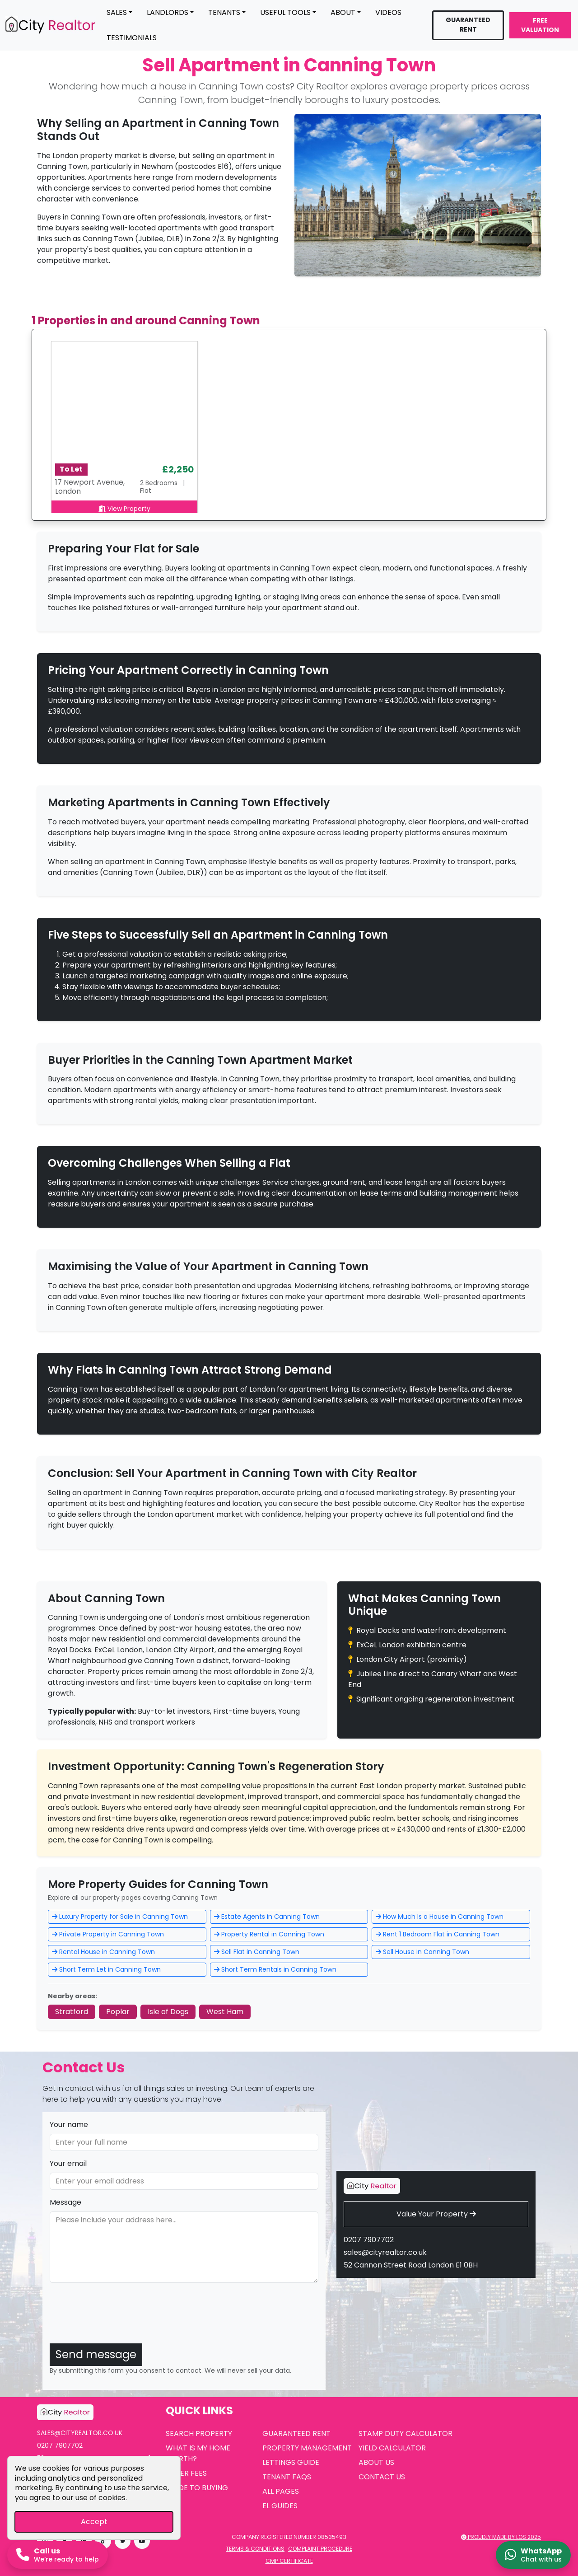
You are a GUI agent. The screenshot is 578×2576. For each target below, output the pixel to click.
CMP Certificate (289, 2561)
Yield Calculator (392, 2448)
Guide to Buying (197, 2487)
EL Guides (280, 2506)
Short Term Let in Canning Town (106, 1969)
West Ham (224, 2011)
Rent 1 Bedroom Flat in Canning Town (437, 1934)
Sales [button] (117, 12)
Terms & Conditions (255, 2549)
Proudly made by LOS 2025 (501, 2537)
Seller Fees (186, 2473)
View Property (124, 508)
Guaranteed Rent (468, 24)
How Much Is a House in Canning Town (439, 1916)
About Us (376, 2462)
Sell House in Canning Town (422, 1951)
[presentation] (118, 2318)
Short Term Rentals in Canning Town (275, 1969)
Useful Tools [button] (285, 12)
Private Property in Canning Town (108, 1934)
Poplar (118, 2011)
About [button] (343, 12)
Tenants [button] (224, 12)
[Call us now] (57, 2555)
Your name (69, 2124)
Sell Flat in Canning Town (256, 1951)
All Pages (280, 2491)
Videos (388, 12)
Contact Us (382, 2477)
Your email (68, 2163)
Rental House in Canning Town (103, 1951)
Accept (94, 2521)
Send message (96, 2354)
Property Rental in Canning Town (269, 1934)
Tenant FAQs (286, 2477)
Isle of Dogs (168, 2011)
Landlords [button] (167, 12)
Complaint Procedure (320, 2549)
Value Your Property (436, 2214)
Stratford (71, 2011)
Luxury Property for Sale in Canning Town (120, 1916)
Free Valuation (540, 25)
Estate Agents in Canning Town (267, 1916)
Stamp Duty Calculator (405, 2433)
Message (65, 2202)
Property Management (307, 2448)
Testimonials (132, 38)
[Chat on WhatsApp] (533, 2555)
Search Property (199, 2433)
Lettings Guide (290, 2462)
